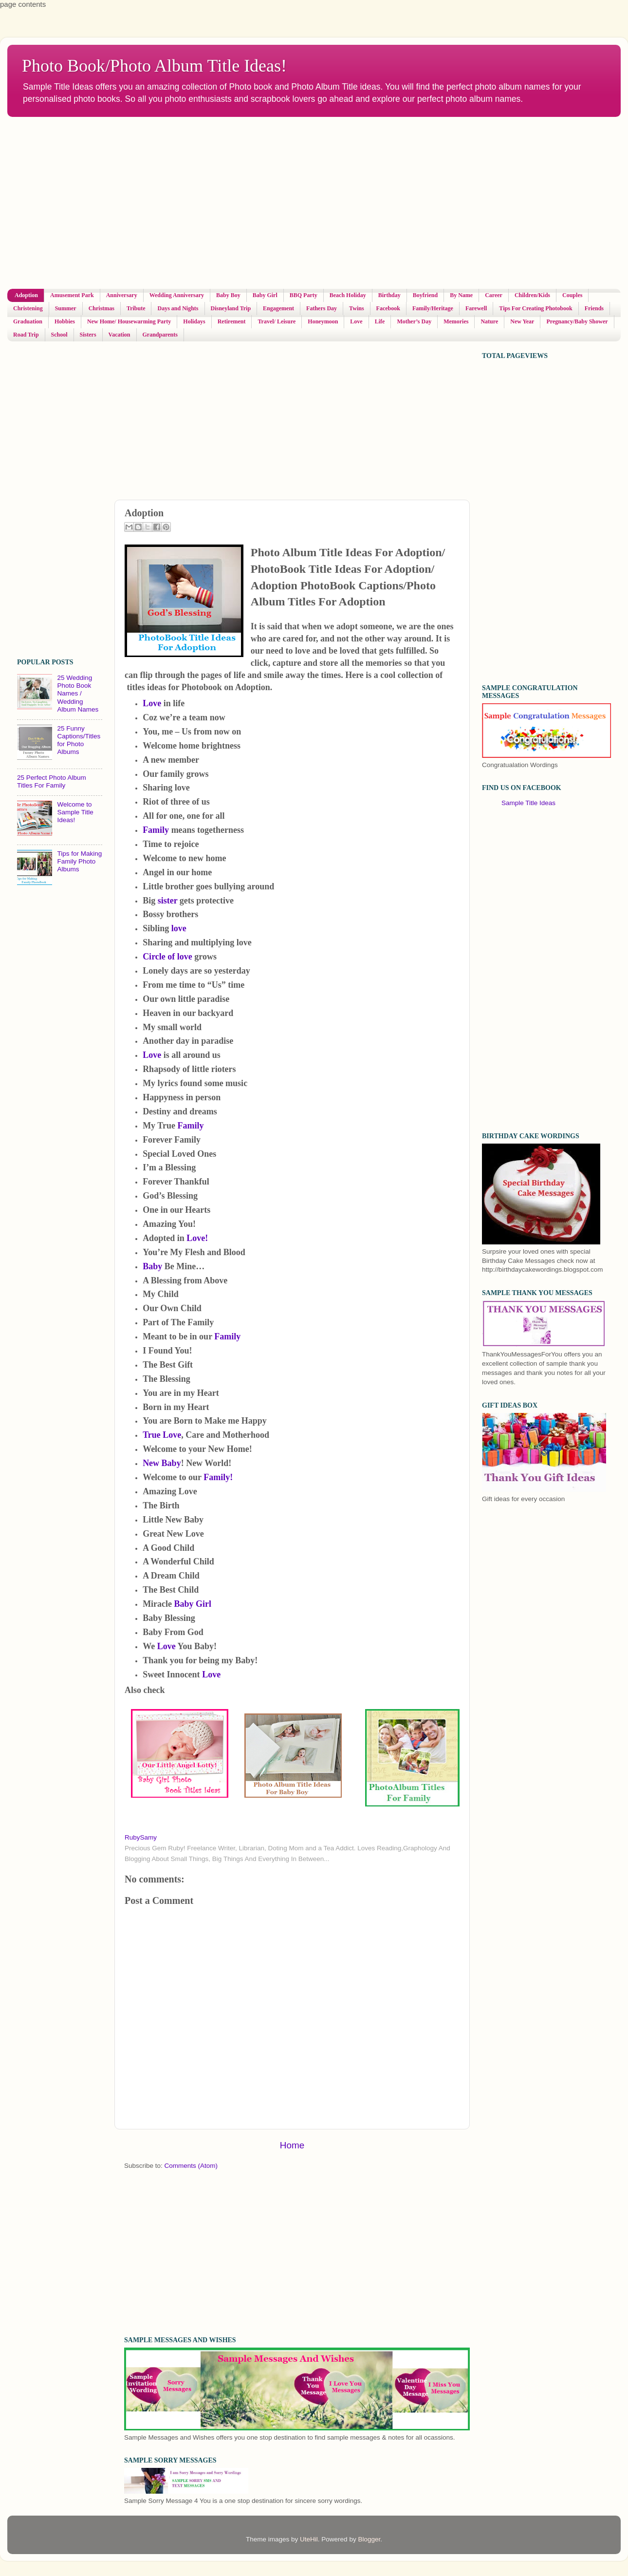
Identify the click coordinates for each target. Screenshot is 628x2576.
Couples (572, 295)
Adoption (26, 295)
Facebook (388, 308)
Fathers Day (321, 308)
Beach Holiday (348, 295)
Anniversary (121, 295)
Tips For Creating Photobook (535, 308)
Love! (196, 1238)
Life (380, 321)
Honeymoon (323, 321)
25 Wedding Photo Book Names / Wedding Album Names (77, 693)
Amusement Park (72, 295)
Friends (594, 308)
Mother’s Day (414, 321)
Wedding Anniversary (176, 295)
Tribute (136, 308)
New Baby (162, 1463)
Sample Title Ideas (528, 803)
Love (356, 321)
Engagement (278, 308)
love (177, 928)
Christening (28, 308)
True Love (162, 1435)
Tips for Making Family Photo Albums (79, 861)
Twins (356, 308)
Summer (65, 308)
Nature (489, 321)
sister (168, 900)
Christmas (101, 308)
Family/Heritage (432, 308)
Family (157, 830)
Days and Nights (177, 308)
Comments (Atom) (191, 2165)
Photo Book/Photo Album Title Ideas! (154, 65)
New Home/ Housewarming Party (129, 321)
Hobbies (65, 321)
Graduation (27, 321)
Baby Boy (228, 295)
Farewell (476, 308)
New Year (522, 321)
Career (493, 295)
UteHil (309, 2539)
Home (292, 2145)
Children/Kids (532, 295)
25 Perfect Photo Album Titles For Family (51, 781)
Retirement (232, 321)
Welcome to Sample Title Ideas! (75, 812)
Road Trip (26, 334)
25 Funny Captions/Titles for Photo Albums (78, 740)
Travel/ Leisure (277, 321)
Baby (154, 1266)
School (59, 334)
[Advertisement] (144, 203)
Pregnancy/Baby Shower (577, 321)
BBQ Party (303, 295)
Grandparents (160, 334)
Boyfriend (425, 295)
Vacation (119, 334)
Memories (455, 321)
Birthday (389, 295)
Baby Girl (265, 295)
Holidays (194, 321)
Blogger (369, 2539)
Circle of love (168, 956)
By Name (461, 295)
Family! (218, 1477)
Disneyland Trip (231, 308)
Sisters (88, 334)
